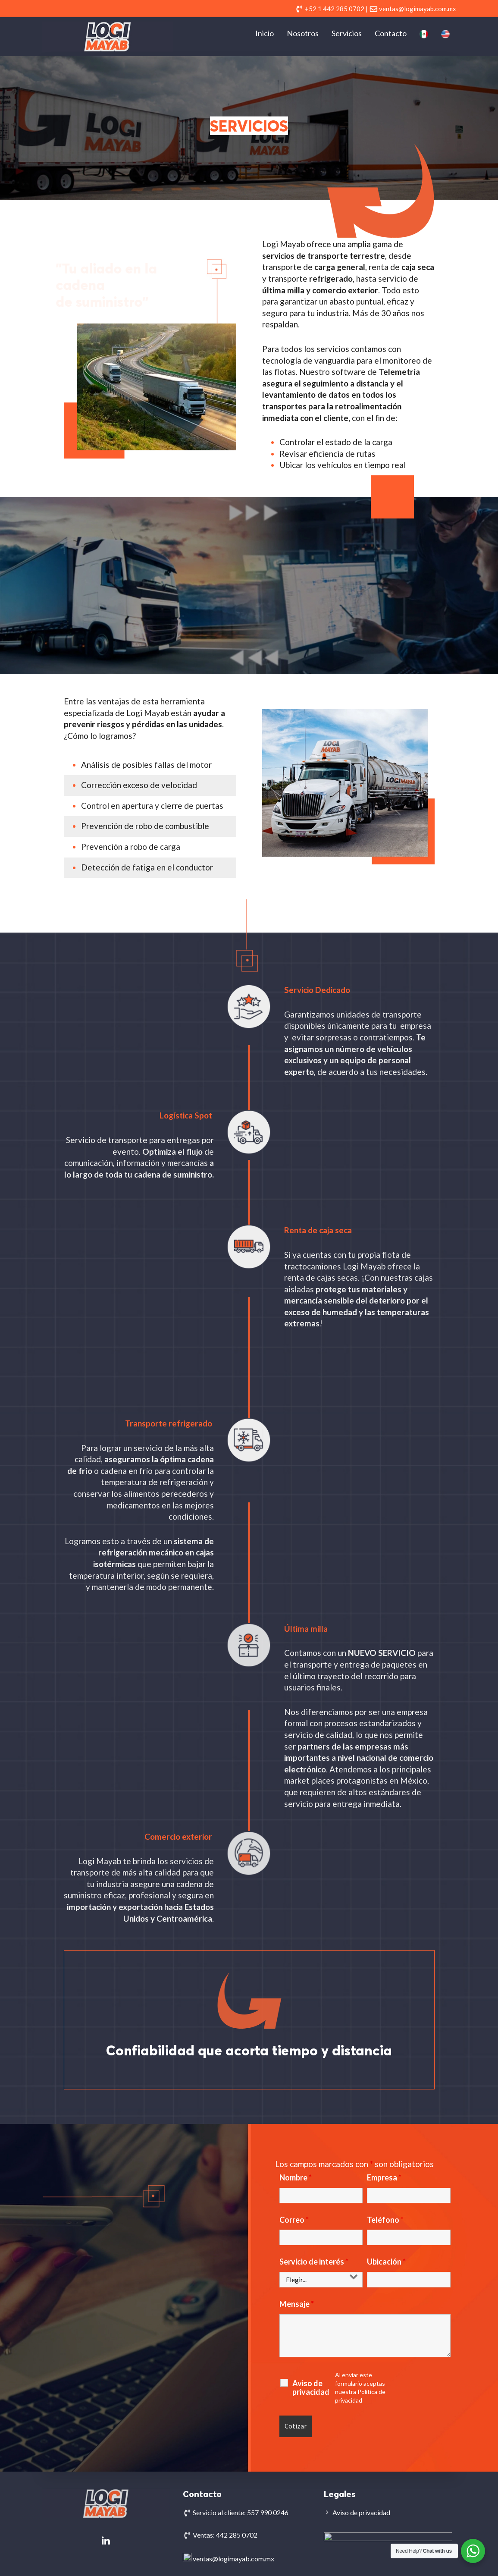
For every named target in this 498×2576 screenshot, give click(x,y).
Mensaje (296, 2304)
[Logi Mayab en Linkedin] (106, 2541)
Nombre (295, 2177)
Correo (294, 2219)
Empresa (384, 2177)
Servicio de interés (313, 2261)
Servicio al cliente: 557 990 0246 (240, 2512)
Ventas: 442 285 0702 (225, 2535)
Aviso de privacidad (310, 2387)
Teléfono (385, 2219)
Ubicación (386, 2261)
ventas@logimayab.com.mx (233, 2557)
